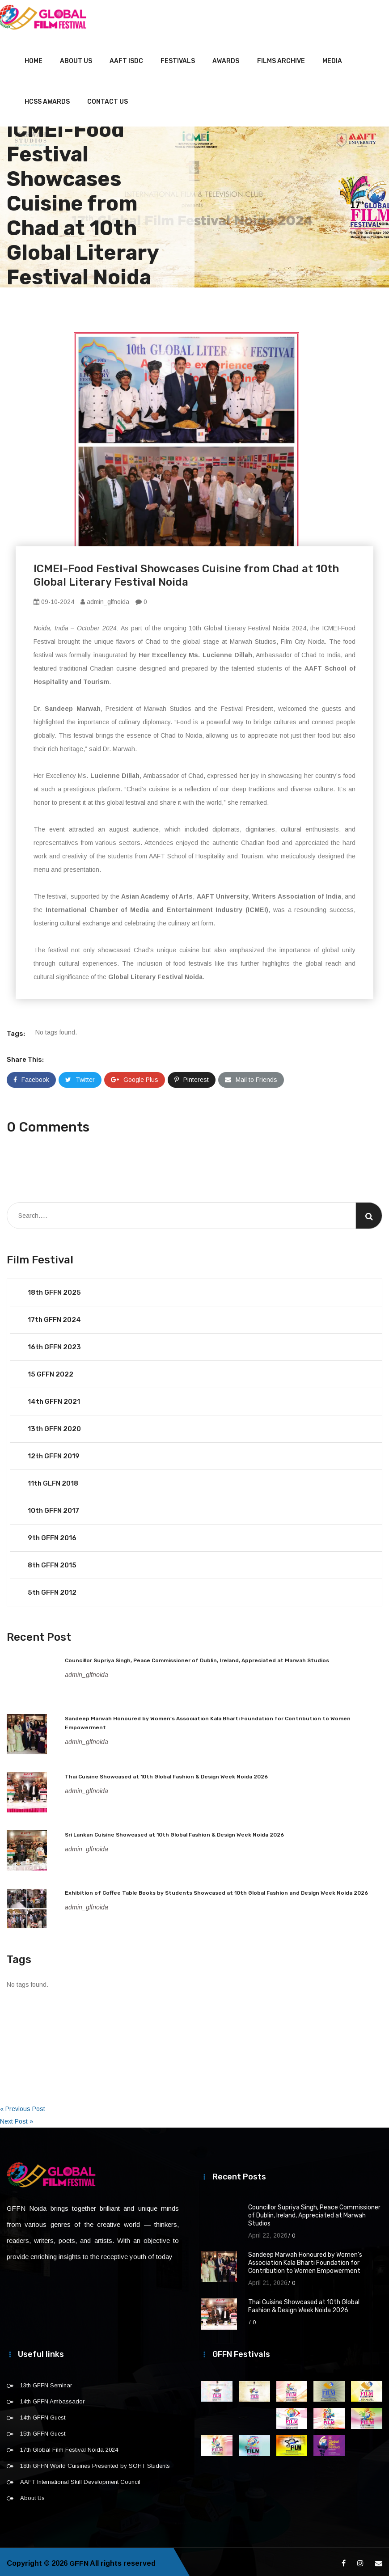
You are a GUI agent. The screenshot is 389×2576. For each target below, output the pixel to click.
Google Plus (134, 1076)
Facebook (31, 1076)
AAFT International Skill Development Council (80, 2478)
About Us (76, 58)
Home (33, 58)
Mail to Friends (251, 1076)
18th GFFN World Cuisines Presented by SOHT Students (95, 2462)
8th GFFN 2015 (52, 1562)
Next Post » (16, 2118)
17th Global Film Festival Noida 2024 (69, 2446)
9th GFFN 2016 (52, 1535)
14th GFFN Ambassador (52, 2398)
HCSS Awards (47, 98)
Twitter (80, 1076)
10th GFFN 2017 (53, 1507)
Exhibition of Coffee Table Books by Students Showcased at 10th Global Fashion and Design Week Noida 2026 (216, 1890)
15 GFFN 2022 (50, 1371)
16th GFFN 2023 (54, 1344)
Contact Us (107, 98)
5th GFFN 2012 (52, 1589)
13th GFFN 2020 (54, 1426)
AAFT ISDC (126, 58)
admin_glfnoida (104, 598)
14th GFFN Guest (42, 2414)
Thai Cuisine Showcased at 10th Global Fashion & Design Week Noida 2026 (166, 1773)
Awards (225, 58)
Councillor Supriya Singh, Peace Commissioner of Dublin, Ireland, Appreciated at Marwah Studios (197, 1657)
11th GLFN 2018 (53, 1480)
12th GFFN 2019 (54, 1453)
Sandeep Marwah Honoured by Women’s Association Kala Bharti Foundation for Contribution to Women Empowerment (305, 2260)
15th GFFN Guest (42, 2430)
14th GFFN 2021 (54, 1398)
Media (332, 58)
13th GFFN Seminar (46, 2382)
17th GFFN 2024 (54, 1317)
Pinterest (191, 1076)
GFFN (79, 2560)
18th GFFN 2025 (54, 1289)
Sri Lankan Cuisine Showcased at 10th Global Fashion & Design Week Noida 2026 (174, 1832)
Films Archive (281, 58)
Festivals (178, 58)
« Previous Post (22, 2105)
